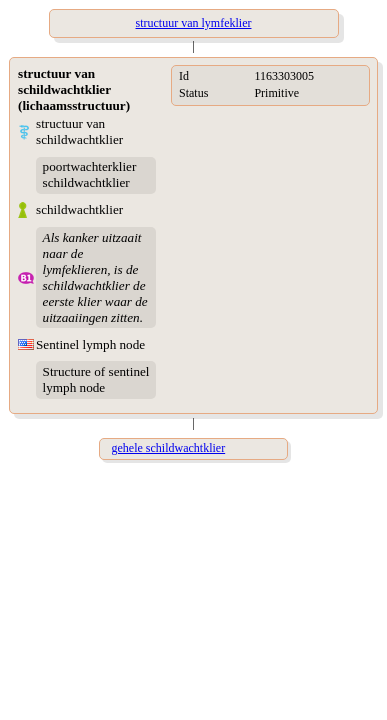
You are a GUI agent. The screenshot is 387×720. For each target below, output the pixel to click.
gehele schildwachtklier (169, 448)
